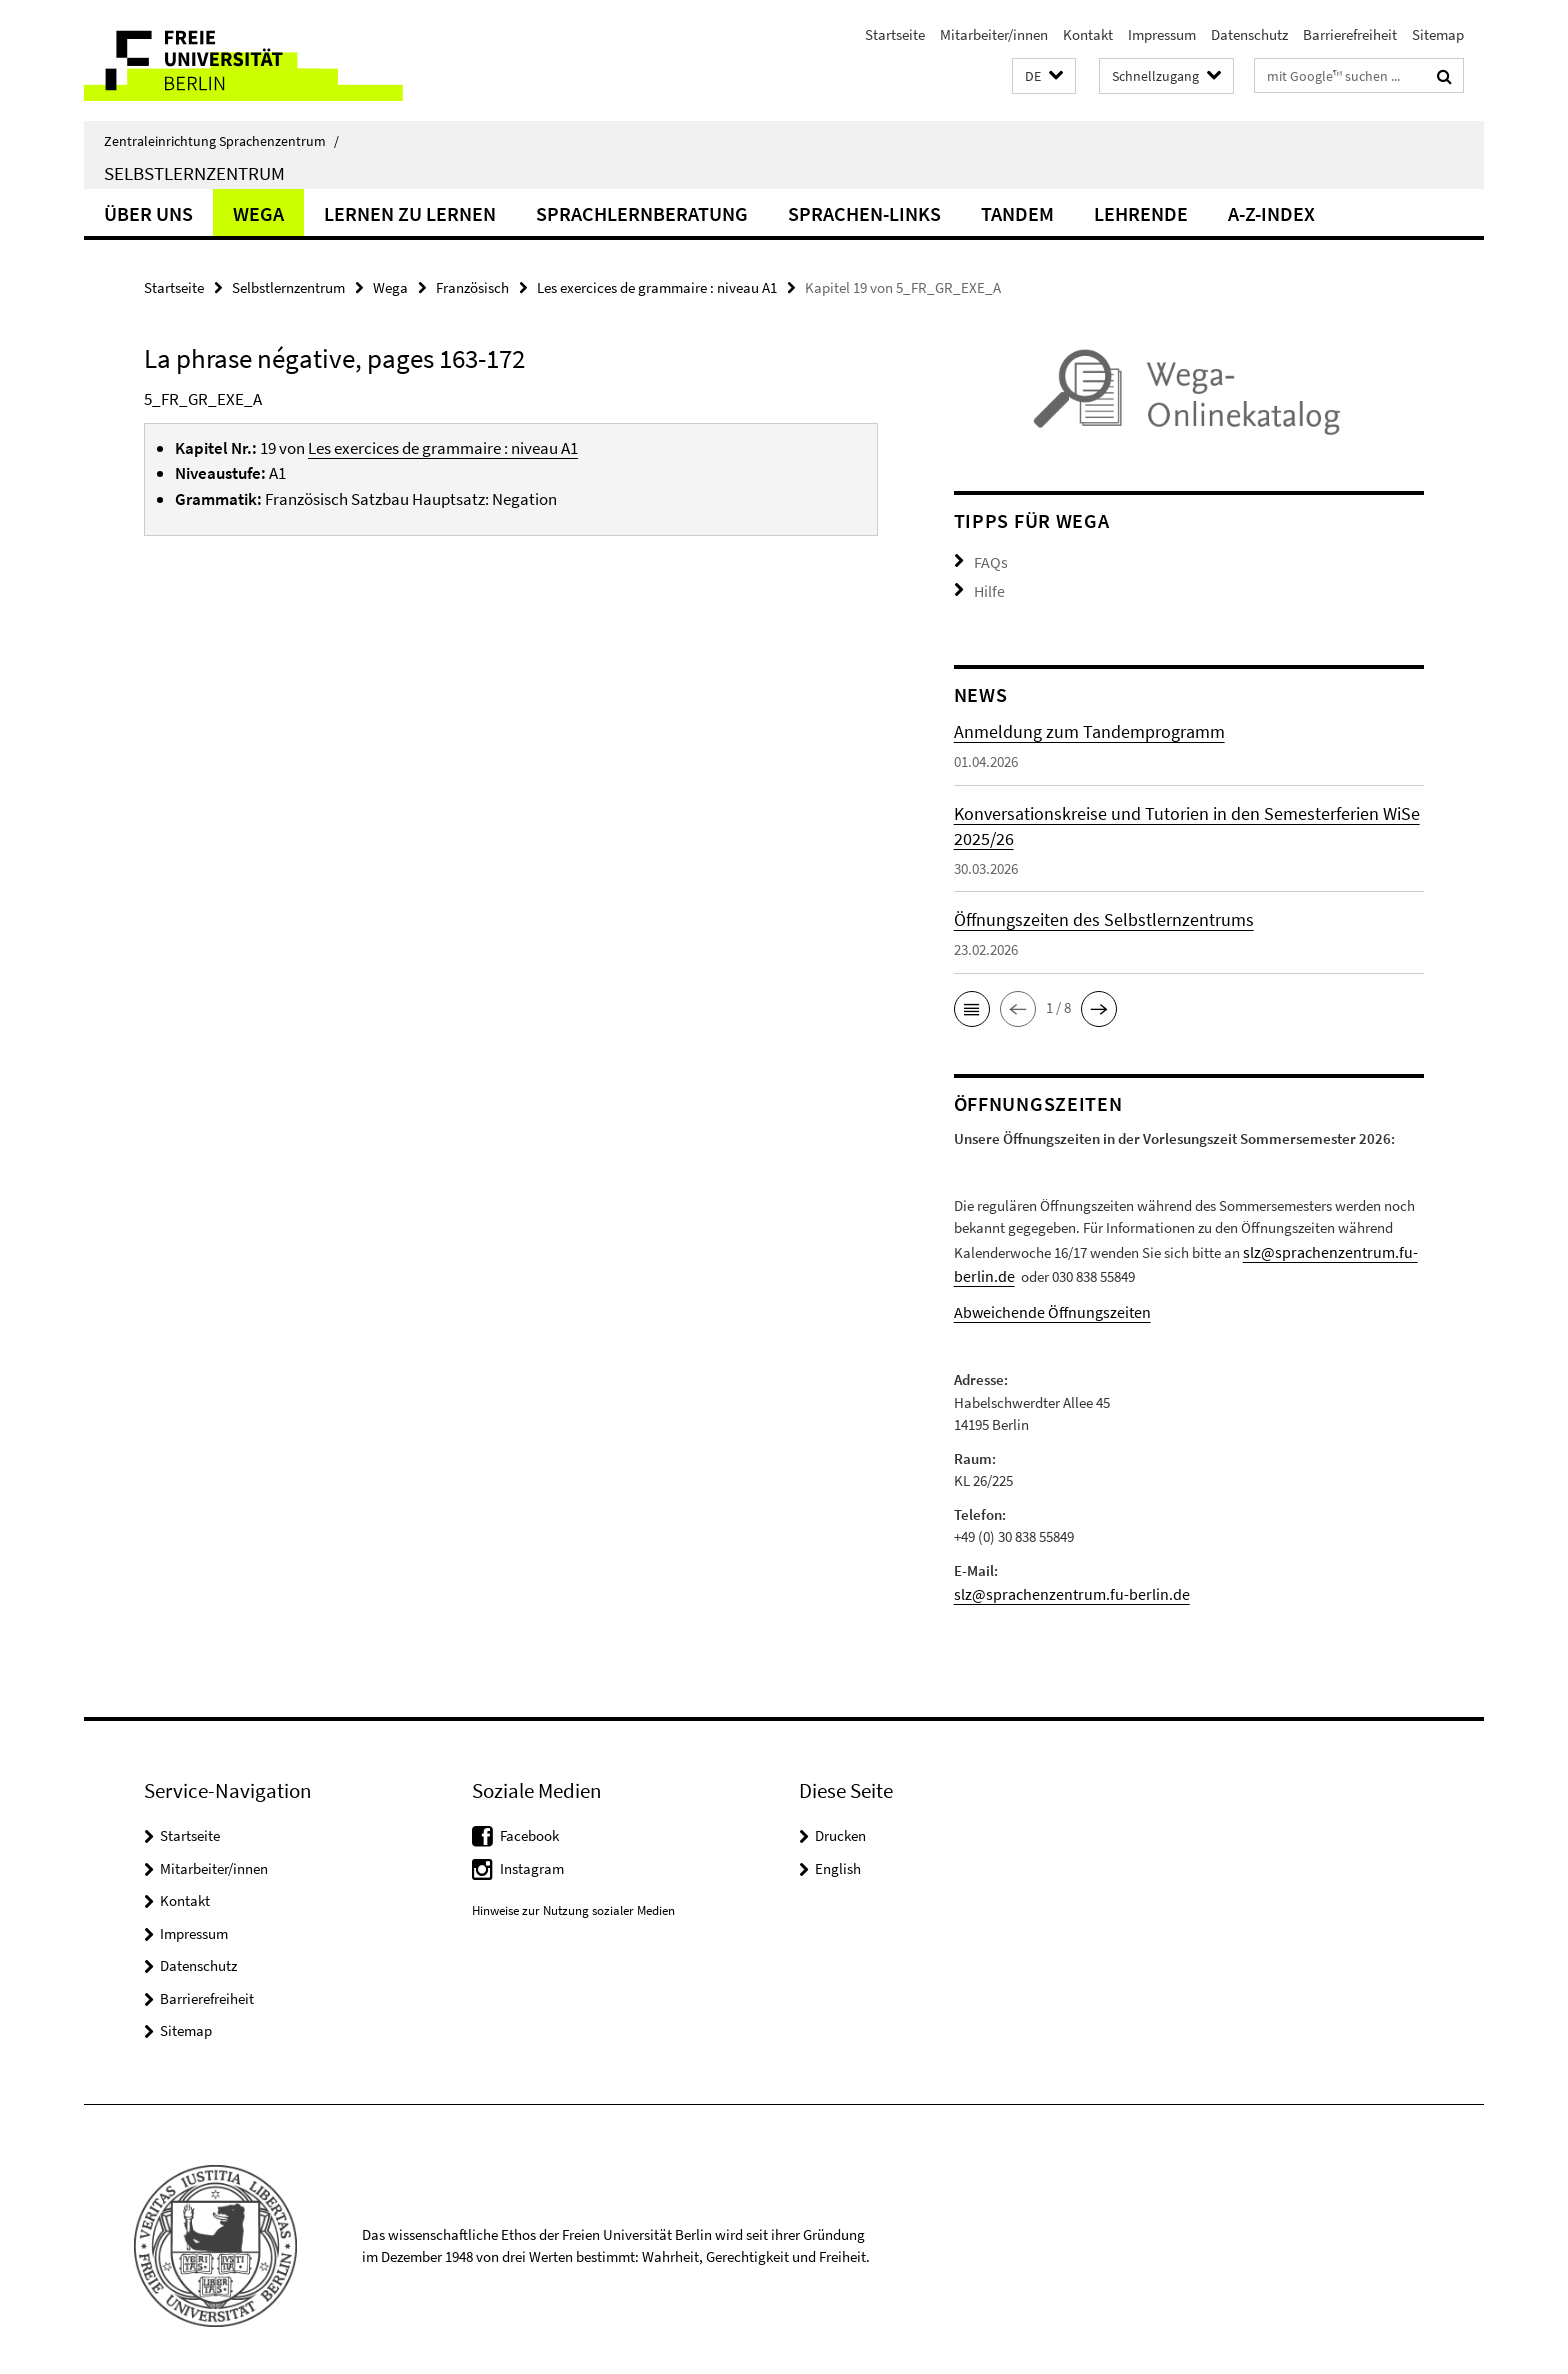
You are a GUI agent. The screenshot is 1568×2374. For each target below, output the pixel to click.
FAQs (989, 560)
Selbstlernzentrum (194, 173)
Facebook (529, 1822)
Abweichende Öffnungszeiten (1044, 1301)
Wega (258, 213)
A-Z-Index (1271, 213)
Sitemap (1438, 34)
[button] (1044, 76)
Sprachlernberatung (642, 213)
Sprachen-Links (864, 213)
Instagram (532, 1854)
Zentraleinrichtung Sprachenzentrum (221, 141)
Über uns (148, 213)
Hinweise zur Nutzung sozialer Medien (573, 1897)
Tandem (1017, 213)
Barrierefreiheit (1350, 34)
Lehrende (1141, 213)
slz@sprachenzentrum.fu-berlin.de (1060, 1581)
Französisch (472, 287)
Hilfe (988, 587)
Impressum (1162, 34)
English (838, 1854)
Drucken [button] (840, 1822)
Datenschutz (1249, 34)
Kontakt (1088, 34)
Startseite (895, 34)
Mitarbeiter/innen (994, 34)
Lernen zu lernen (410, 213)
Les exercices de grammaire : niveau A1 (657, 287)
